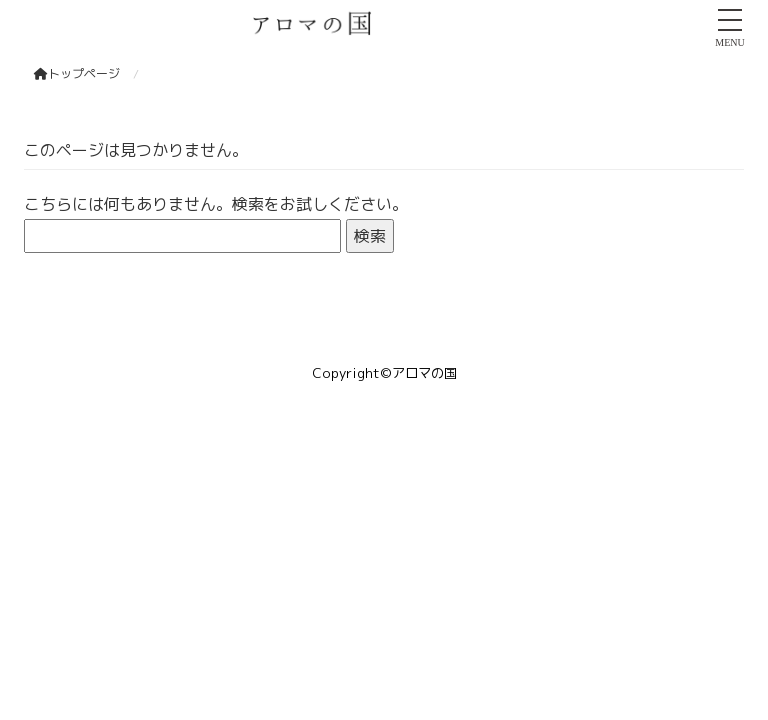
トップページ (77, 73)
